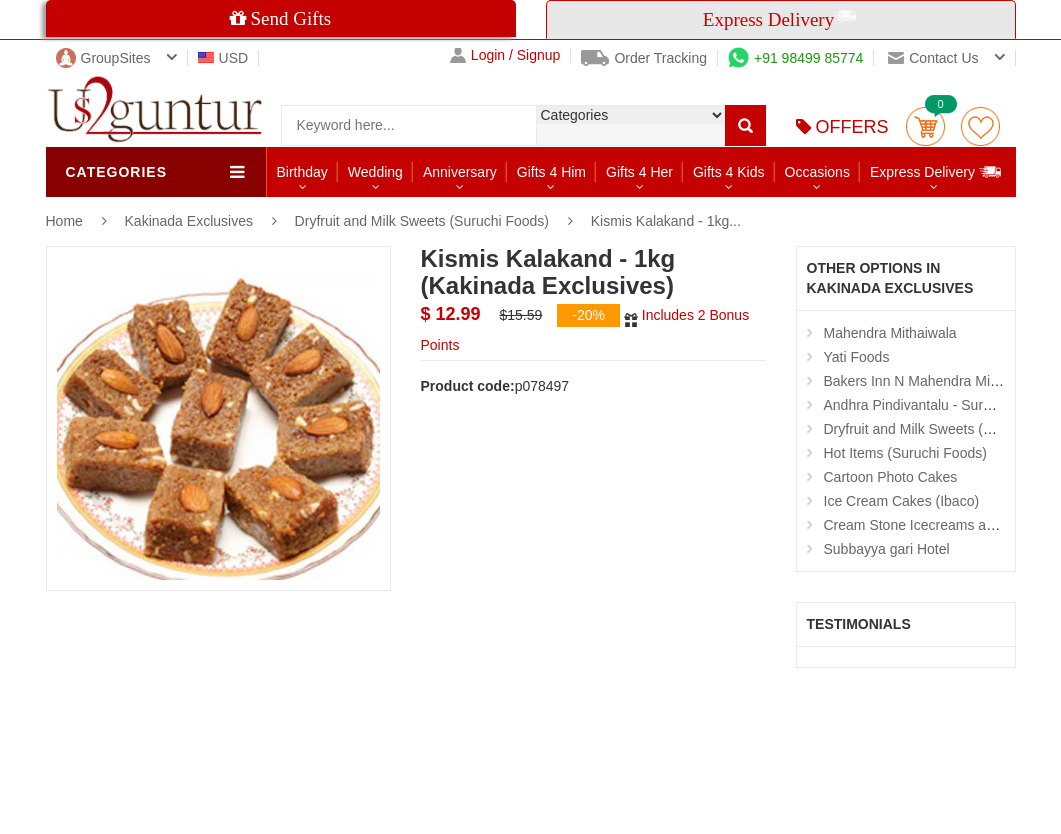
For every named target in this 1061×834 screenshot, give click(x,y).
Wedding (375, 172)
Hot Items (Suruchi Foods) (905, 453)
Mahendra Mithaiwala (890, 333)
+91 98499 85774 (795, 58)
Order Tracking (644, 58)
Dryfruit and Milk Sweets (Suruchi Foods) (422, 221)
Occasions (817, 172)
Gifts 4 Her (639, 172)
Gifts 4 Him (551, 172)
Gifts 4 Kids (729, 172)
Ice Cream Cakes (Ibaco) (902, 501)
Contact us (933, 58)
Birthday (302, 172)
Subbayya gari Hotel (887, 549)
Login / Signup (505, 55)
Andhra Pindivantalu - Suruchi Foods (938, 405)
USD (223, 58)
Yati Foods (857, 357)
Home (64, 221)
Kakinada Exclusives (191, 221)
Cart (925, 126)
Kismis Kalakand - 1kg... (666, 221)
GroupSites (103, 58)
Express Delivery (936, 171)
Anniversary (460, 172)
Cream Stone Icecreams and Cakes (935, 525)
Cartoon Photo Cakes (891, 477)
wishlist (980, 126)
